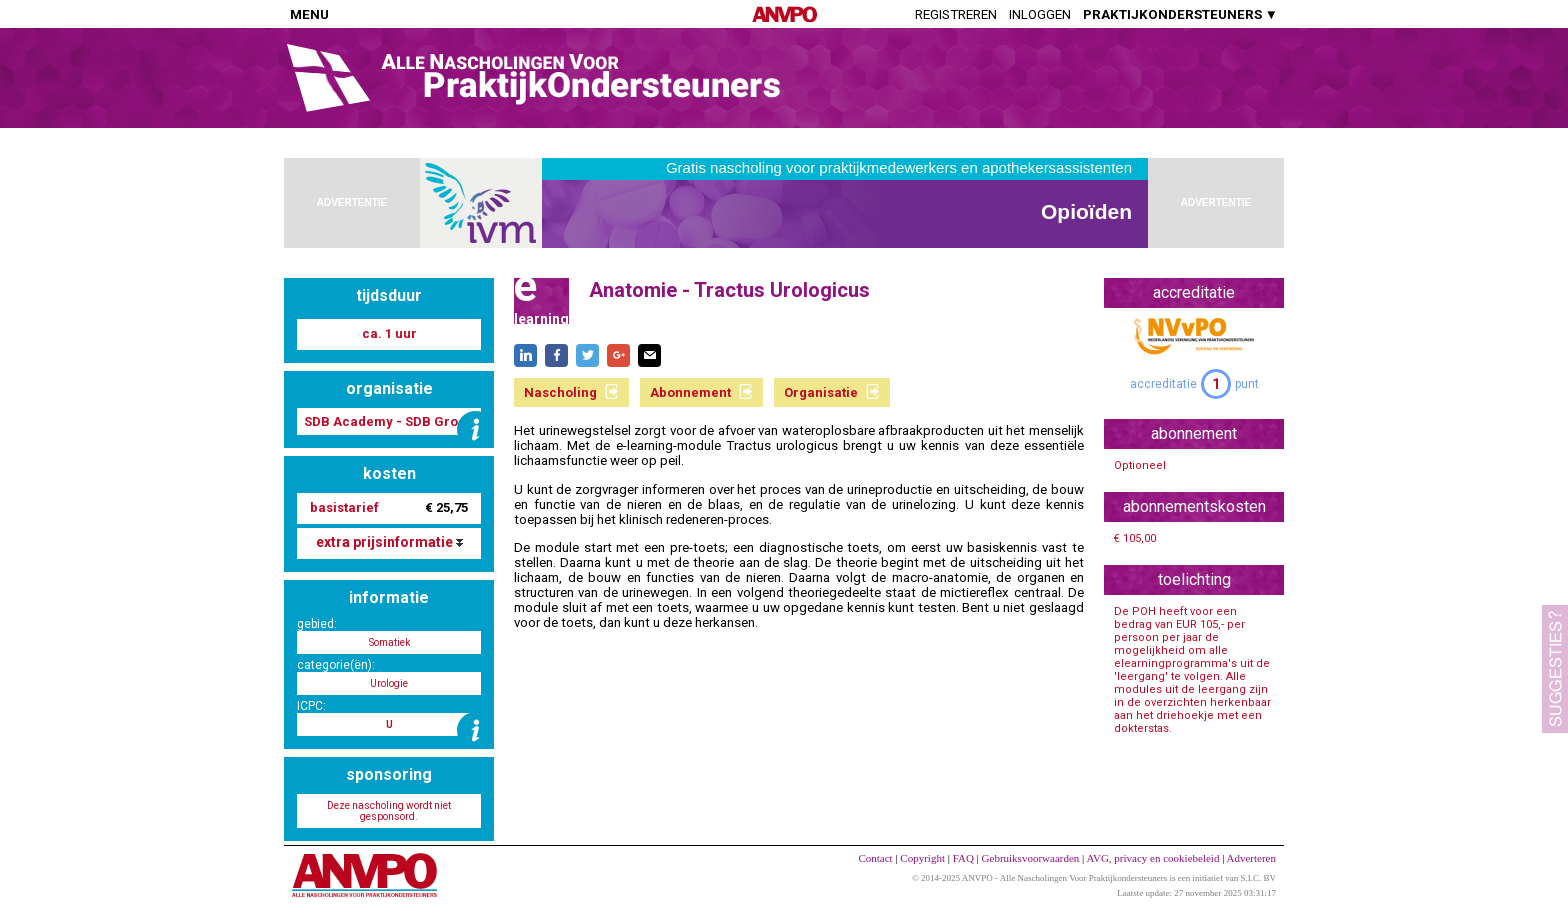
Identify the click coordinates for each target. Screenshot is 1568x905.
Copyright (922, 858)
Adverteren (1251, 858)
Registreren (956, 14)
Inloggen (1040, 14)
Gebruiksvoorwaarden (1031, 858)
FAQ (963, 858)
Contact (875, 858)
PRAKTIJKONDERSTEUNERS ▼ (1180, 14)
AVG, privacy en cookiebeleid (1152, 858)
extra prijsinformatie (389, 542)
